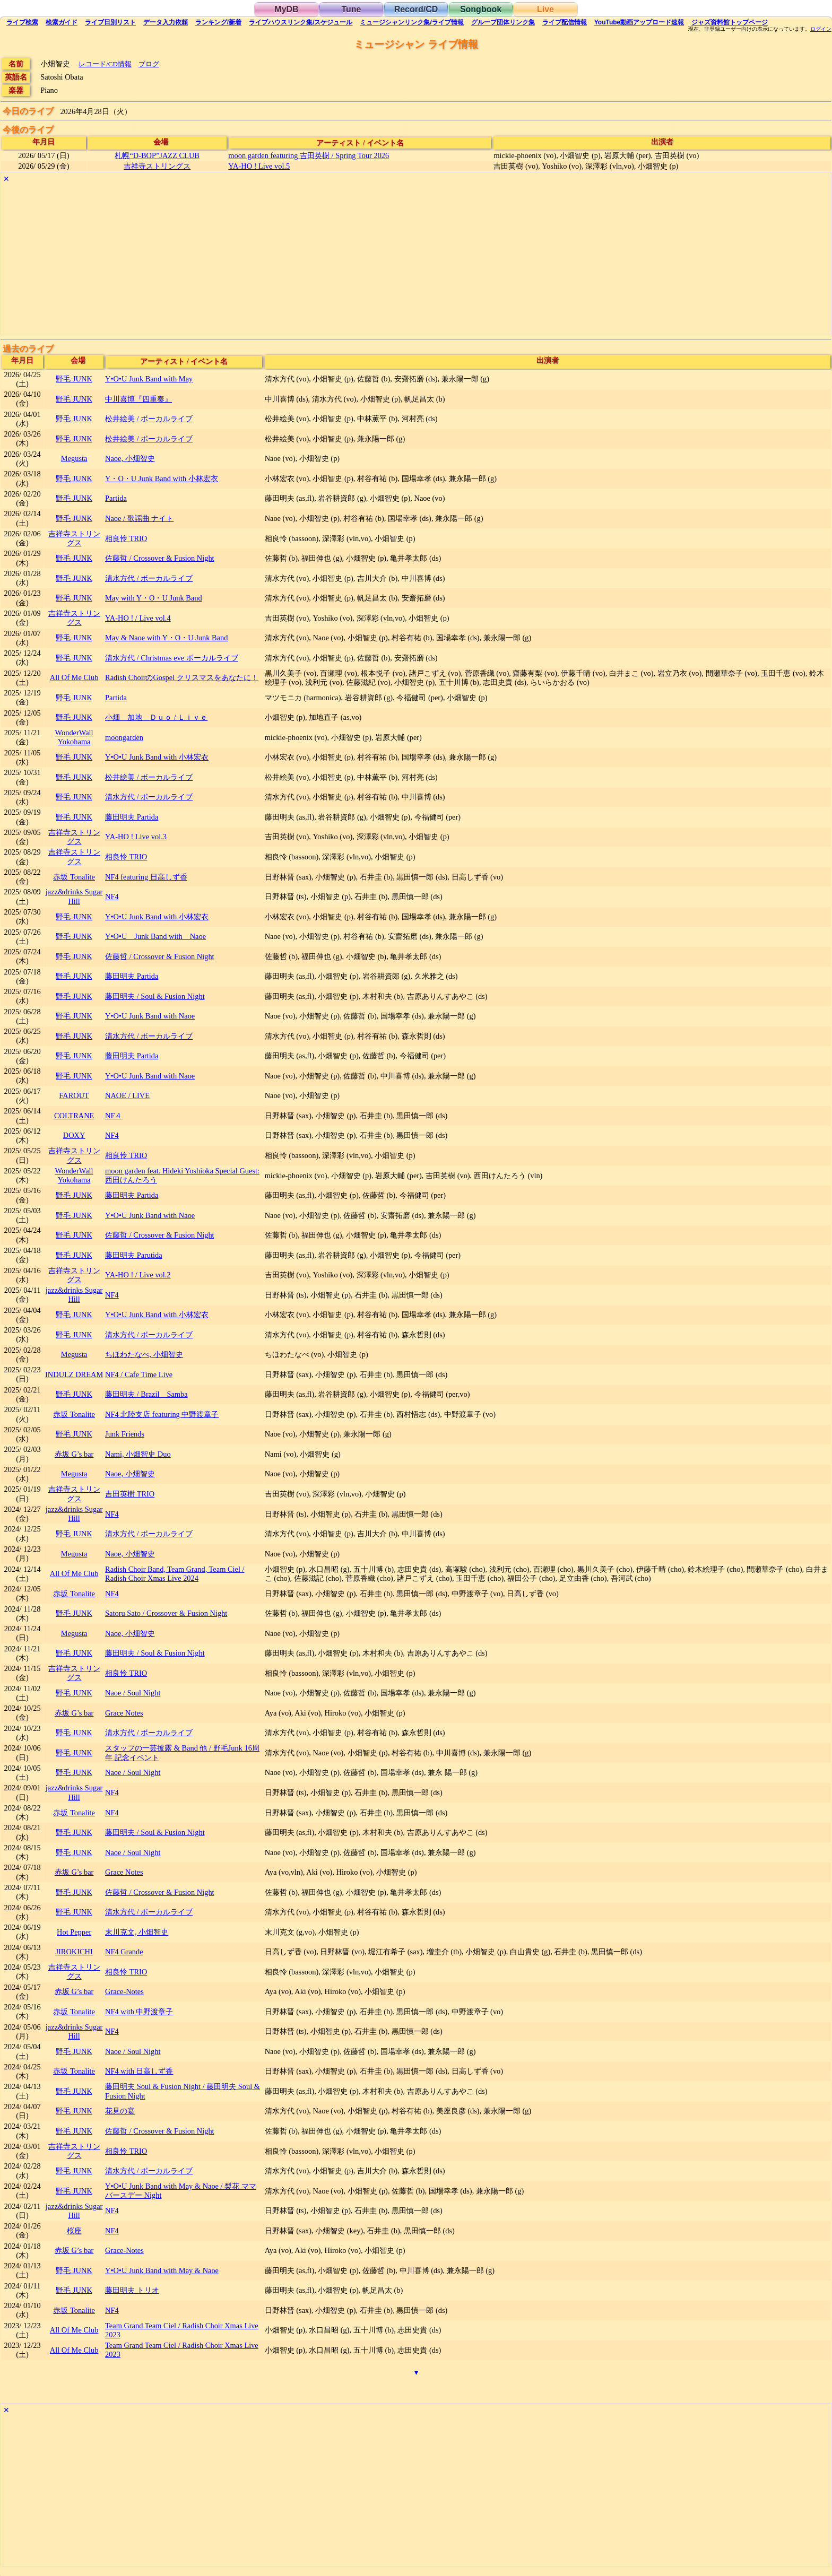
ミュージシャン (411, 22)
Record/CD (416, 9)
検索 (22, 22)
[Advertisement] (319, 260)
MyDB (286, 9)
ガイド (61, 22)
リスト (110, 22)
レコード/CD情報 (105, 64)
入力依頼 (165, 22)
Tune (351, 9)
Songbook (480, 9)
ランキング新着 (218, 22)
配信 (564, 22)
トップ (729, 22)
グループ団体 (503, 22)
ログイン (820, 29)
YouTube (639, 22)
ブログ (148, 64)
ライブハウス (300, 22)
